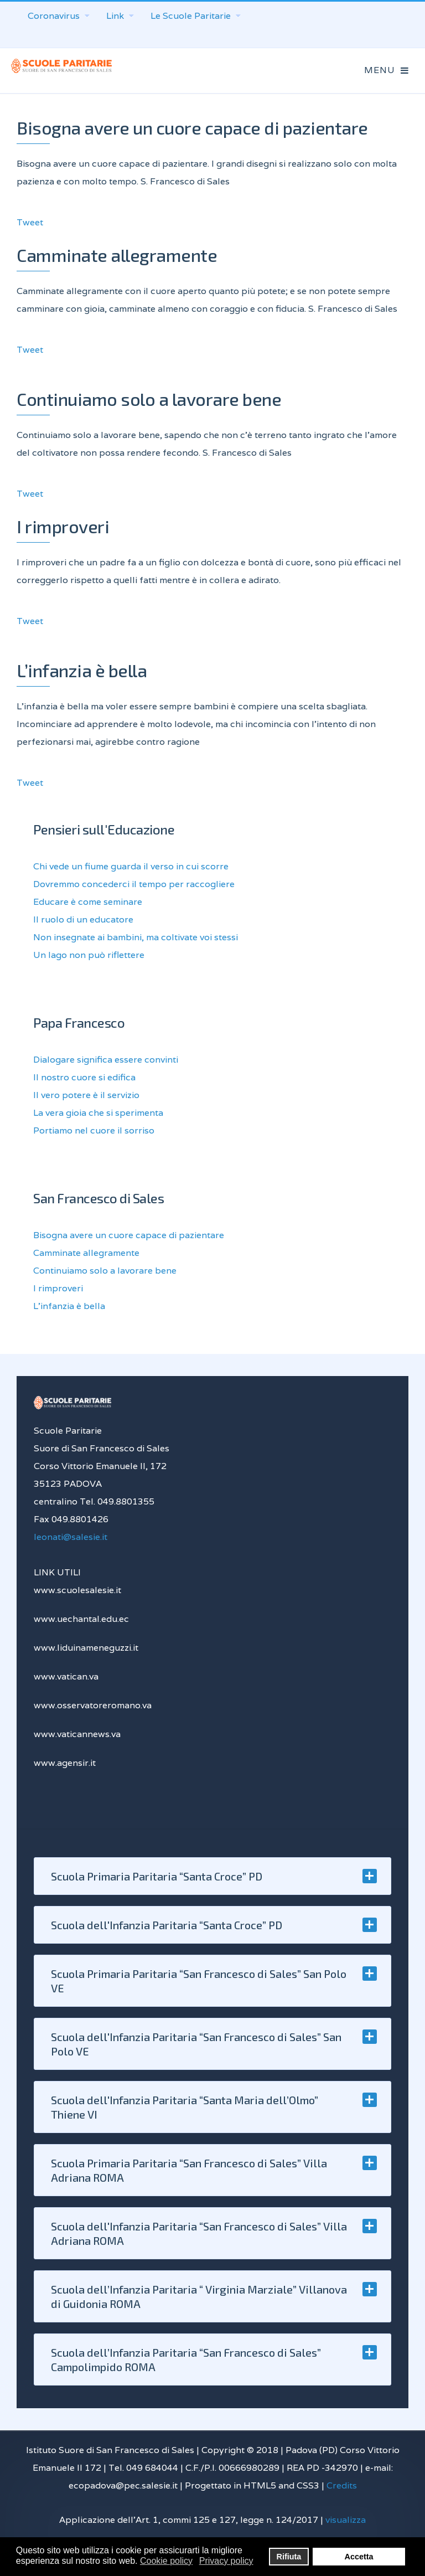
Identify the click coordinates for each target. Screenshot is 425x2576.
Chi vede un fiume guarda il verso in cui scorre (131, 866)
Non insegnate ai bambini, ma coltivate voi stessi (135, 937)
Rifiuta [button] (289, 2556)
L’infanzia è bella (82, 670)
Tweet (30, 222)
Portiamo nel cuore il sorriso (93, 1130)
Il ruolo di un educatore (83, 919)
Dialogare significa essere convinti (105, 1059)
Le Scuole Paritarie (196, 16)
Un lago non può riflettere (88, 955)
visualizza (345, 2520)
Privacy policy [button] (226, 2560)
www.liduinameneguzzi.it (86, 1647)
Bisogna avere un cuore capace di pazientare (192, 127)
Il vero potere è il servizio (86, 1095)
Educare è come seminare (87, 902)
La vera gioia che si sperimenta (98, 1113)
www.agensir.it (65, 1763)
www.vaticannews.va (77, 1734)
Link (120, 16)
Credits (341, 2485)
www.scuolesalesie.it (77, 1590)
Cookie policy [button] (166, 2560)
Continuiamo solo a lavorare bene (149, 398)
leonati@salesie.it (70, 1537)
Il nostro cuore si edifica (84, 1077)
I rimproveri (63, 526)
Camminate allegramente (117, 254)
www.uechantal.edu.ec (81, 1619)
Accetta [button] (359, 2556)
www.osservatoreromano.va (93, 1705)
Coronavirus (59, 16)
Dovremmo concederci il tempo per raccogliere (134, 884)
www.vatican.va (66, 1676)
